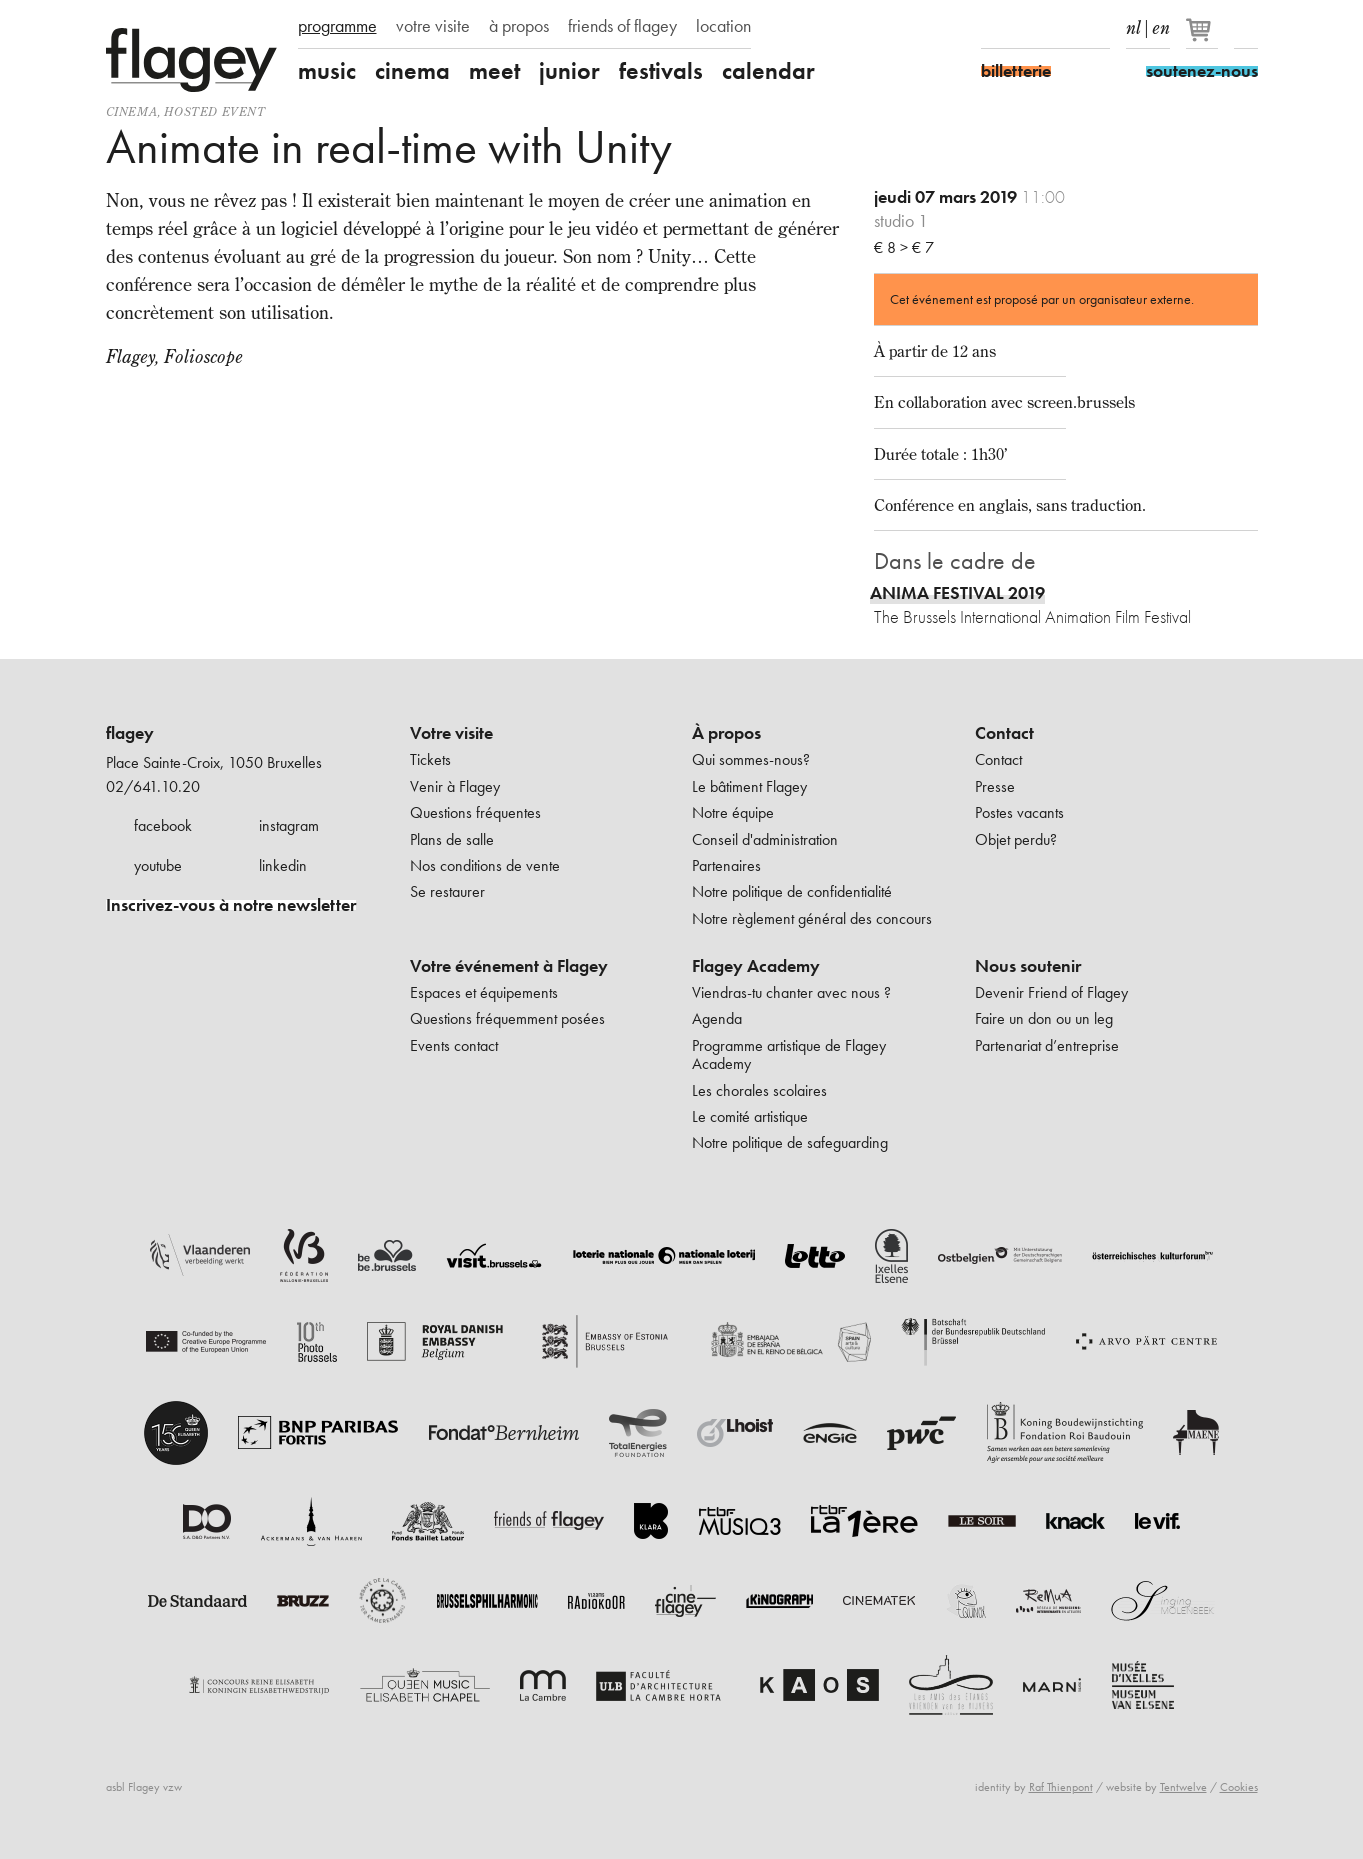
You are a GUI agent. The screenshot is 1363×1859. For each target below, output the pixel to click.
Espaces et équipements (484, 992)
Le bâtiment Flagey (749, 786)
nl (1133, 24)
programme (337, 26)
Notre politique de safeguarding (790, 1142)
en (1161, 24)
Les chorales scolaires (759, 1090)
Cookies (1239, 1787)
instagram (289, 825)
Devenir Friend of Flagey (1051, 992)
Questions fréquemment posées (507, 1018)
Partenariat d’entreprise (1047, 1045)
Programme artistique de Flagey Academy (789, 1054)
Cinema (132, 111)
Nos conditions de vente (485, 865)
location (723, 26)
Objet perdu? (1016, 839)
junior (569, 71)
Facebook (993, 28)
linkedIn (1098, 28)
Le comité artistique (750, 1116)
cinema (412, 71)
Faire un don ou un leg (1044, 1018)
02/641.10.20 (153, 786)
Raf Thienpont (1061, 1787)
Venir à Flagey (455, 786)
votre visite (433, 26)
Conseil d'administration (765, 839)
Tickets (430, 759)
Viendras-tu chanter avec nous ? (791, 992)
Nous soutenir (1028, 966)
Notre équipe (733, 812)
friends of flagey (622, 26)
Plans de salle (452, 839)
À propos (726, 733)
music (327, 71)
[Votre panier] (1203, 38)
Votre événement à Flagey (509, 966)
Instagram (1028, 28)
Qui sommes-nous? (751, 759)
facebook (163, 825)
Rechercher (1246, 28)
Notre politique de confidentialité (792, 891)
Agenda (717, 1018)
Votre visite (451, 733)
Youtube (1063, 28)
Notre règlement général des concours (812, 918)
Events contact (454, 1045)
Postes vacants (1019, 812)
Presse (995, 786)
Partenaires (726, 865)
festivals (661, 71)
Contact (1004, 733)
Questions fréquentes (475, 812)
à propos (519, 26)
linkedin (283, 865)
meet (494, 71)
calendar (768, 71)
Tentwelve (1183, 1787)
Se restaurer (447, 891)
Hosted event (214, 111)
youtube (158, 865)
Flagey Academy (756, 966)
